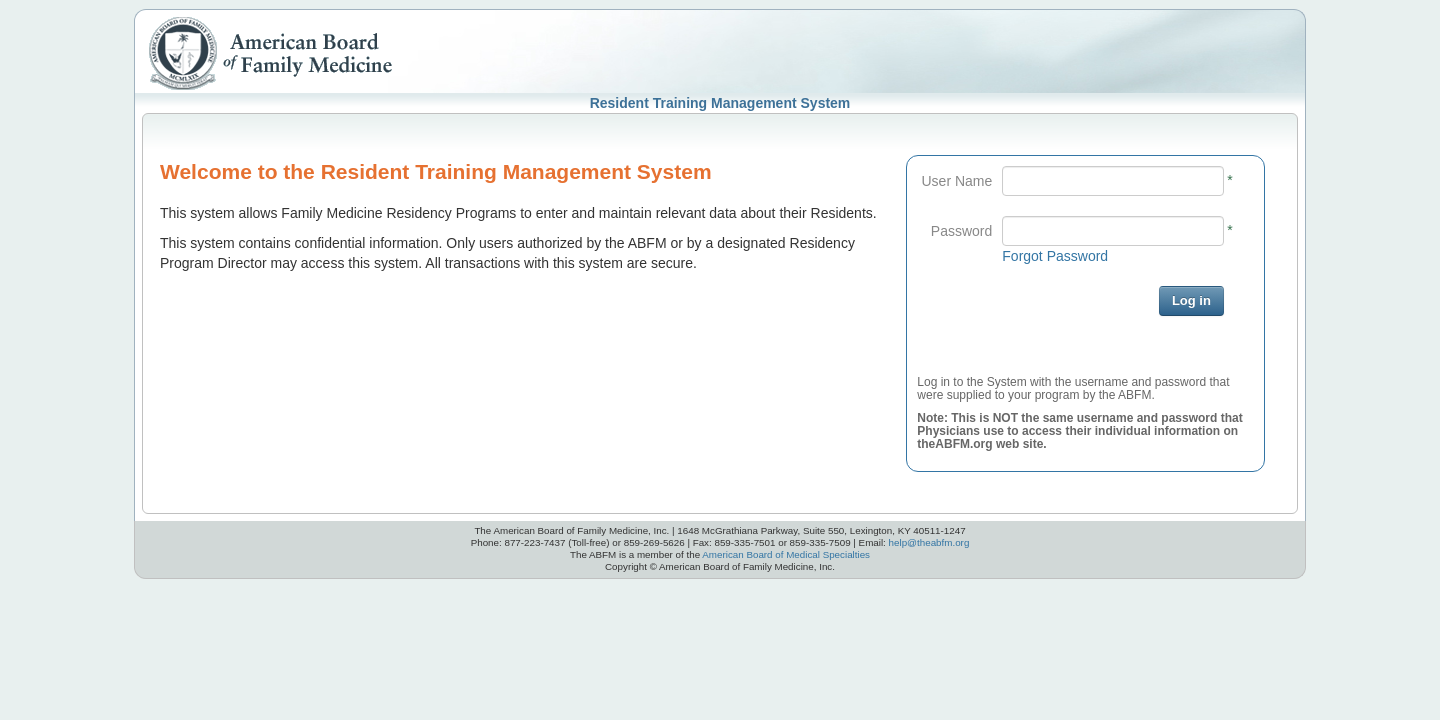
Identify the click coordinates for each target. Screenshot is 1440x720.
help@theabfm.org (929, 542)
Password (961, 231)
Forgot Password (1055, 256)
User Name (957, 181)
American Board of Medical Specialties (786, 554)
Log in (1191, 300)
